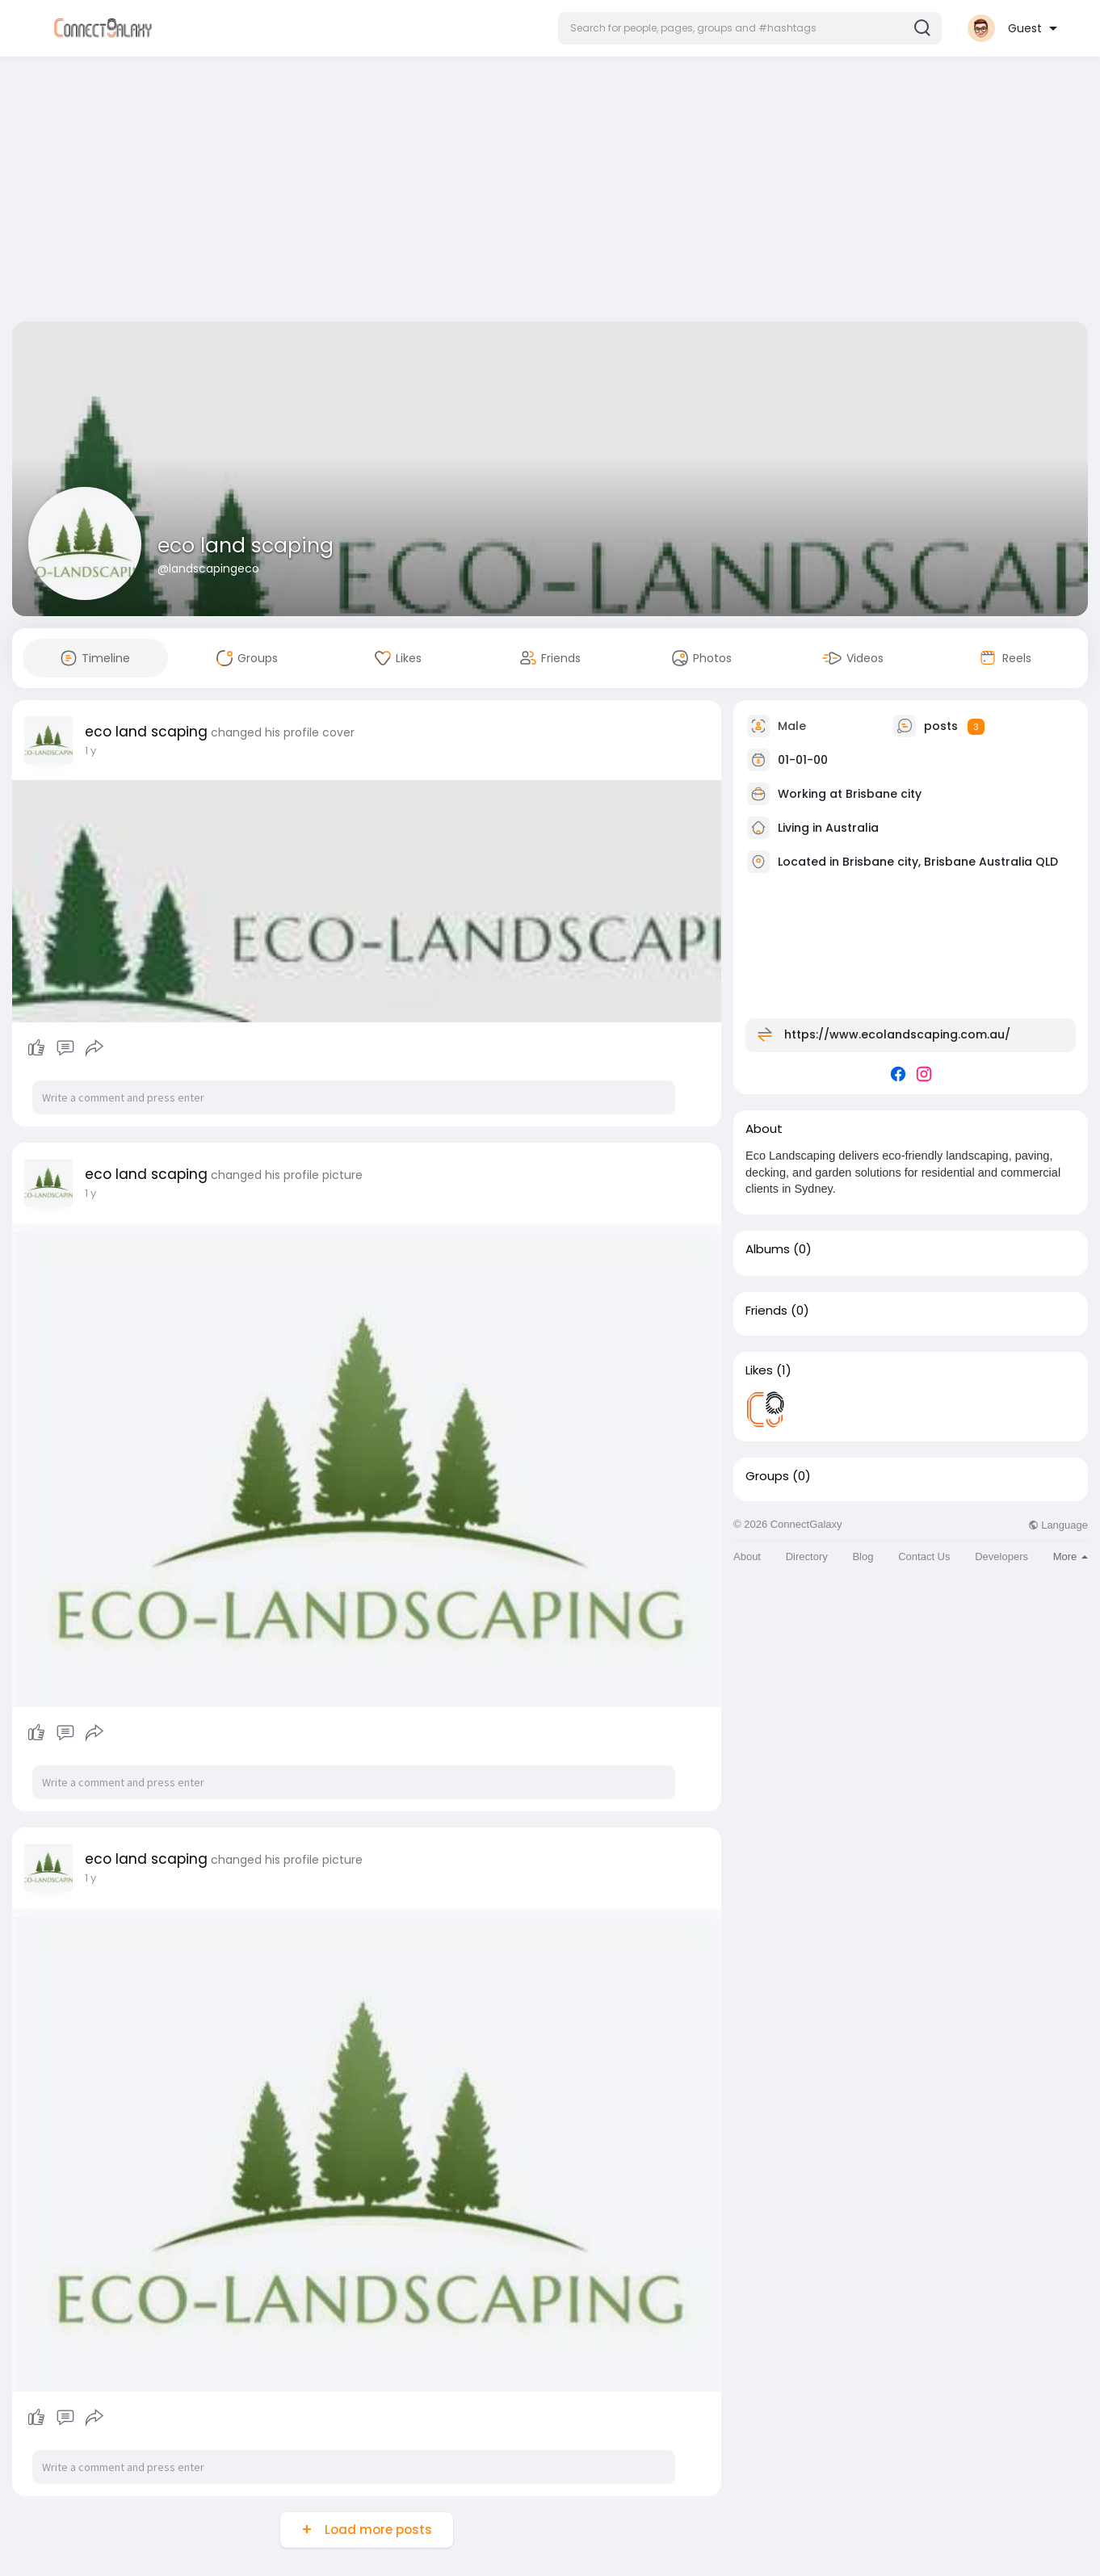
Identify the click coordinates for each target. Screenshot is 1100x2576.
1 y (90, 750)
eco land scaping (245, 545)
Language (1058, 1525)
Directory (807, 1556)
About (747, 1556)
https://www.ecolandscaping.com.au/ (897, 1034)
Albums (767, 1249)
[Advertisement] (550, 192)
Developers (1001, 1556)
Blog (862, 1556)
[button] (750, 28)
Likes (759, 1370)
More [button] (1070, 1556)
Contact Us (924, 1556)
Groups (767, 1476)
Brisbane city (884, 794)
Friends (766, 1310)
